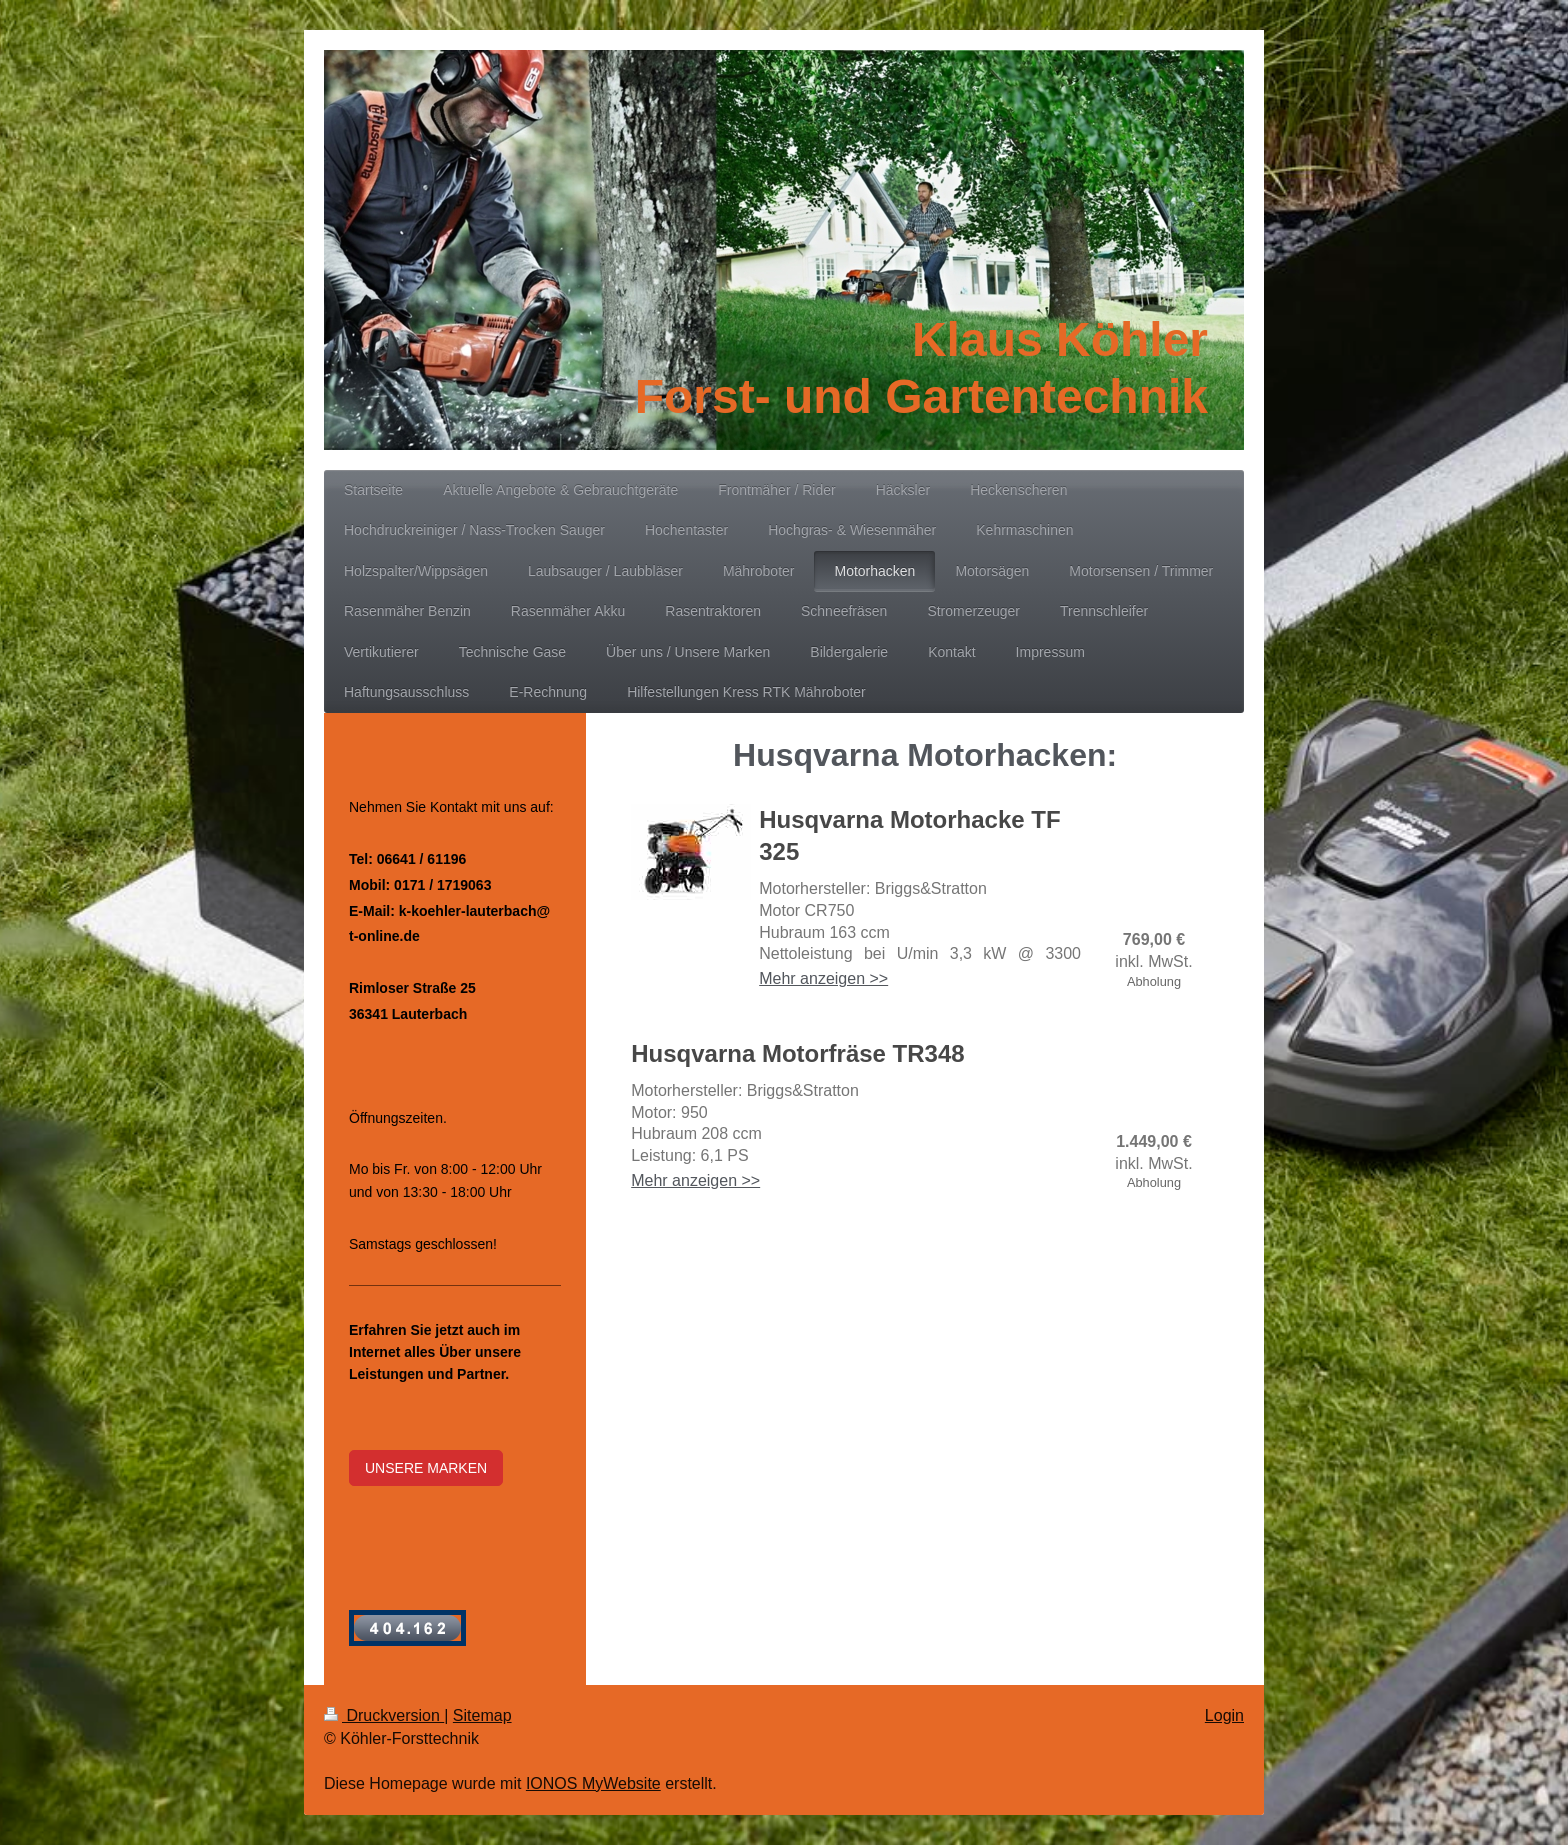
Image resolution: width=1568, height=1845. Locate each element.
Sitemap (482, 1715)
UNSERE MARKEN (426, 1468)
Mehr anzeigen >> (823, 978)
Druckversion (384, 1715)
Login (1224, 1715)
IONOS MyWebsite (593, 1783)
